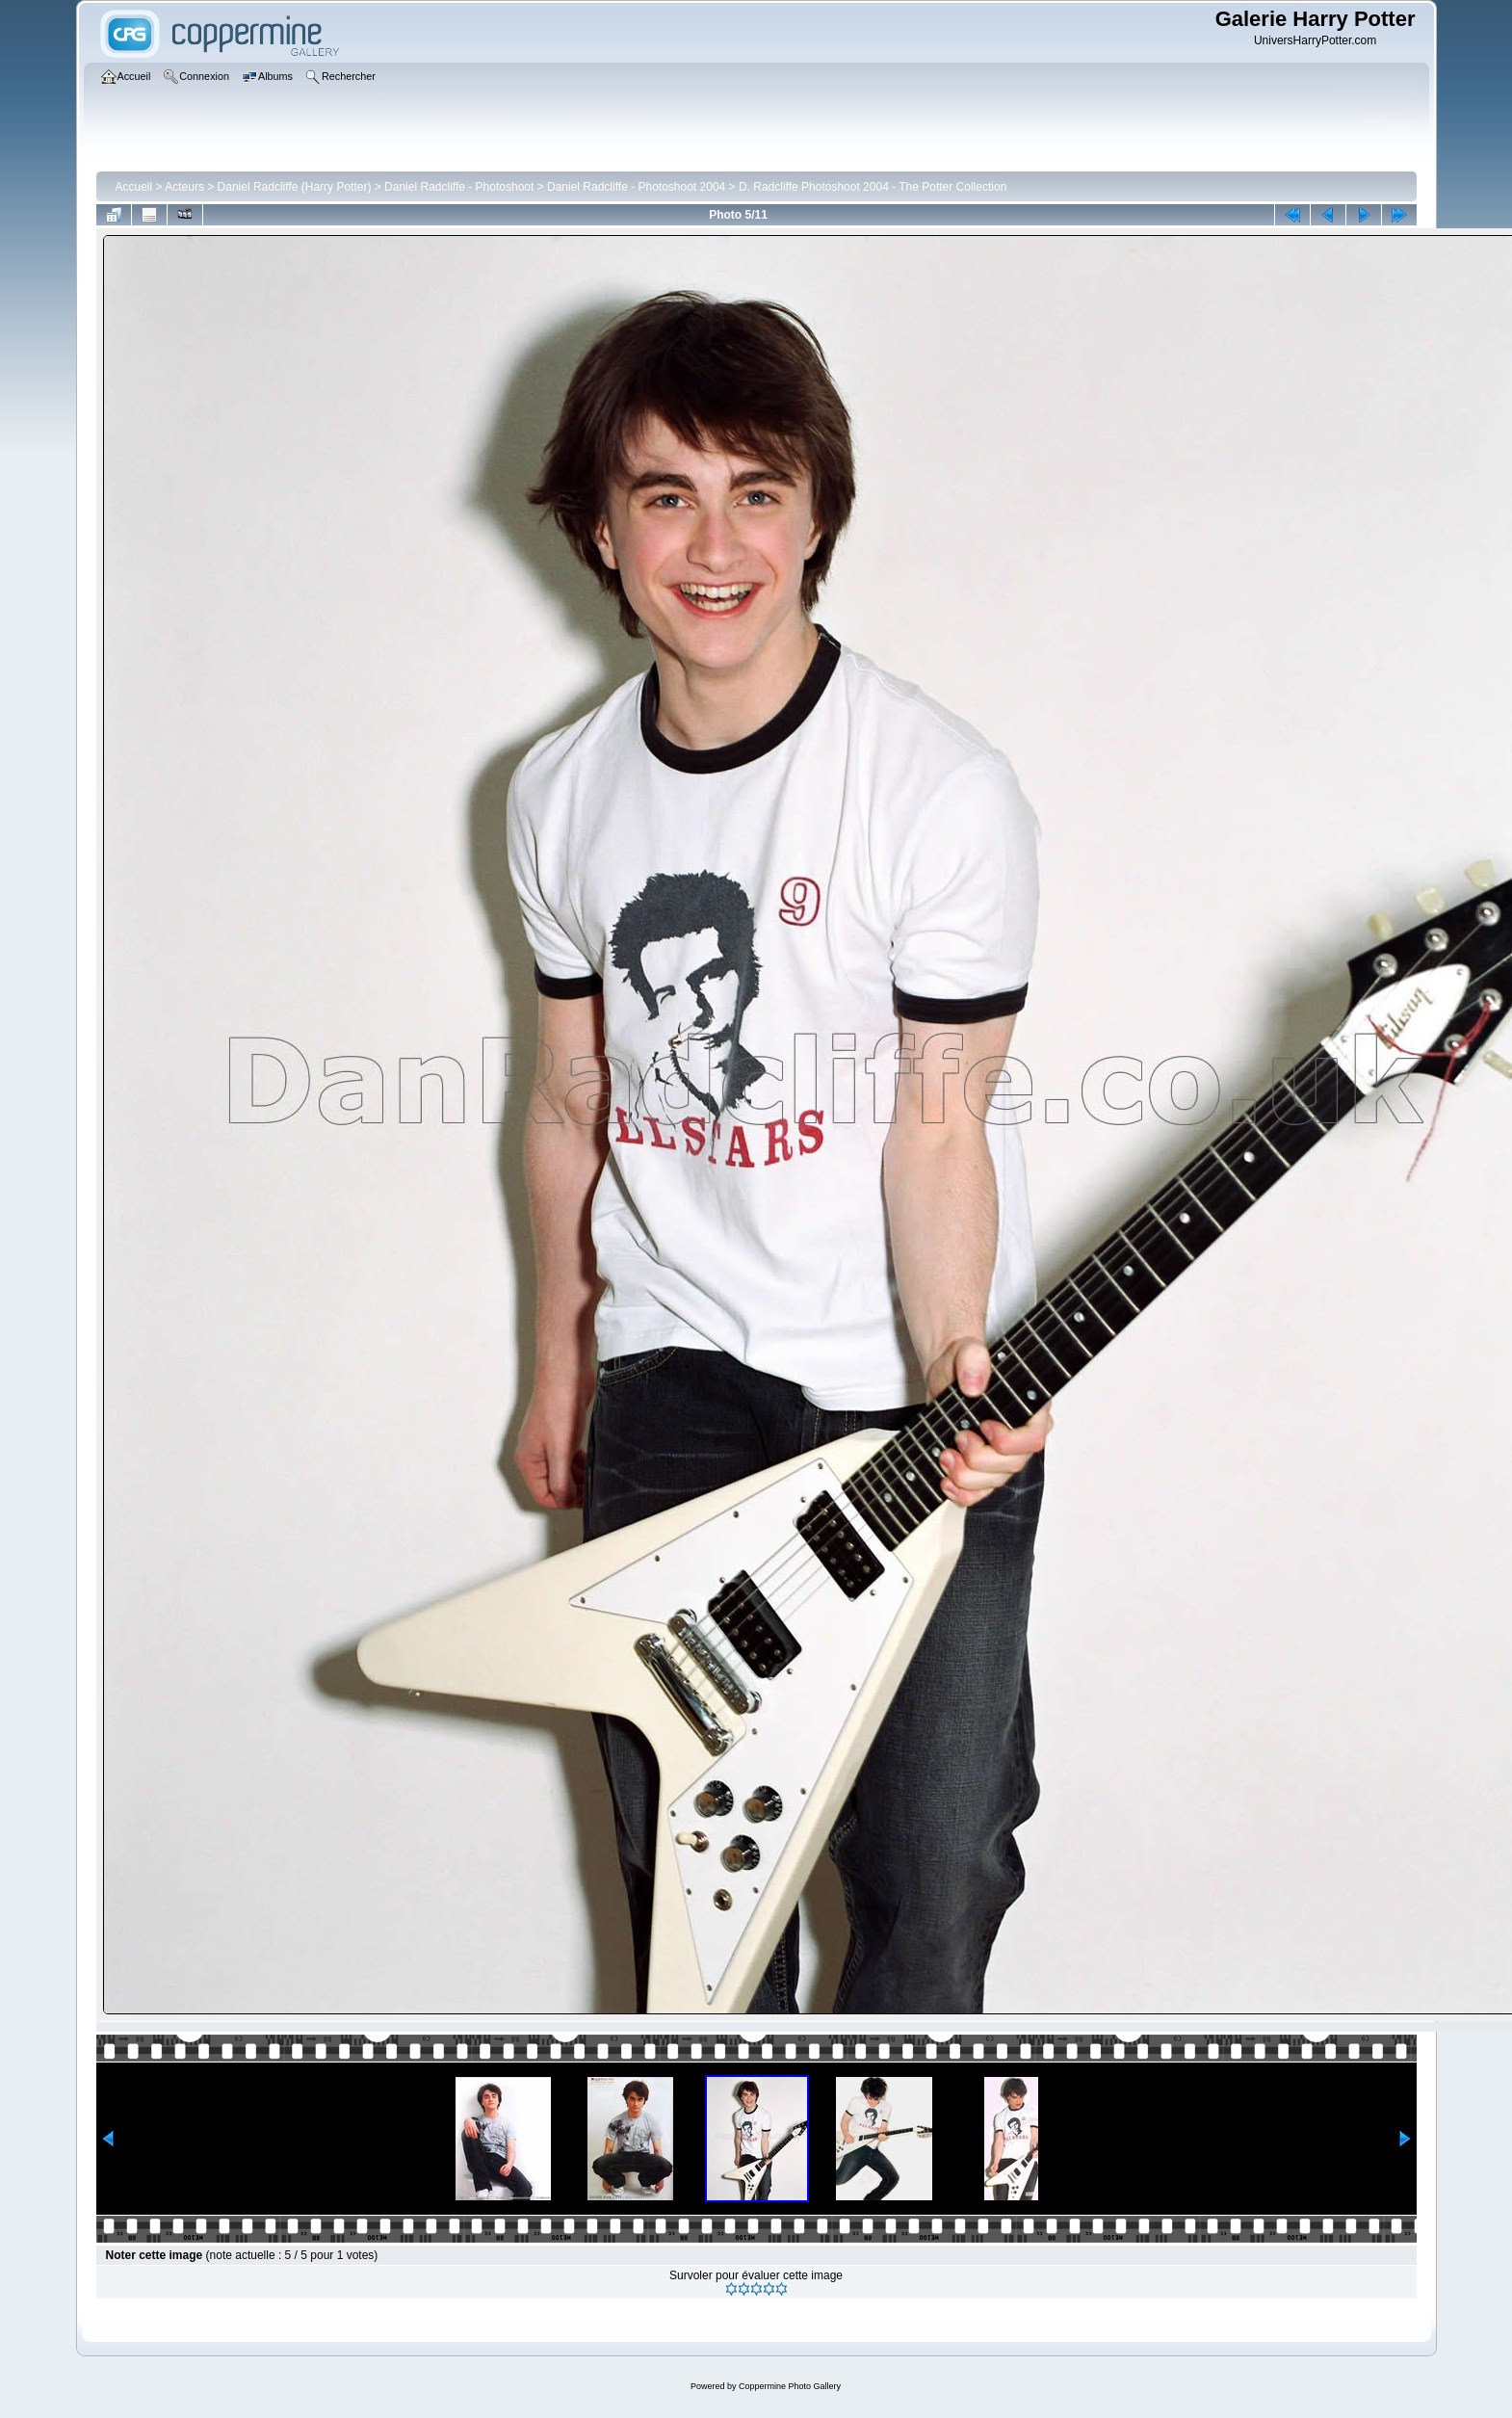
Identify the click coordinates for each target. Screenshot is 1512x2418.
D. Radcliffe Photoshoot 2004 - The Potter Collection (872, 187)
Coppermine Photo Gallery (790, 2386)
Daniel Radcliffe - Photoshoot (459, 187)
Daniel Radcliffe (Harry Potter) (295, 187)
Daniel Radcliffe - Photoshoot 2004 (636, 187)
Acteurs (184, 187)
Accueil (134, 187)
